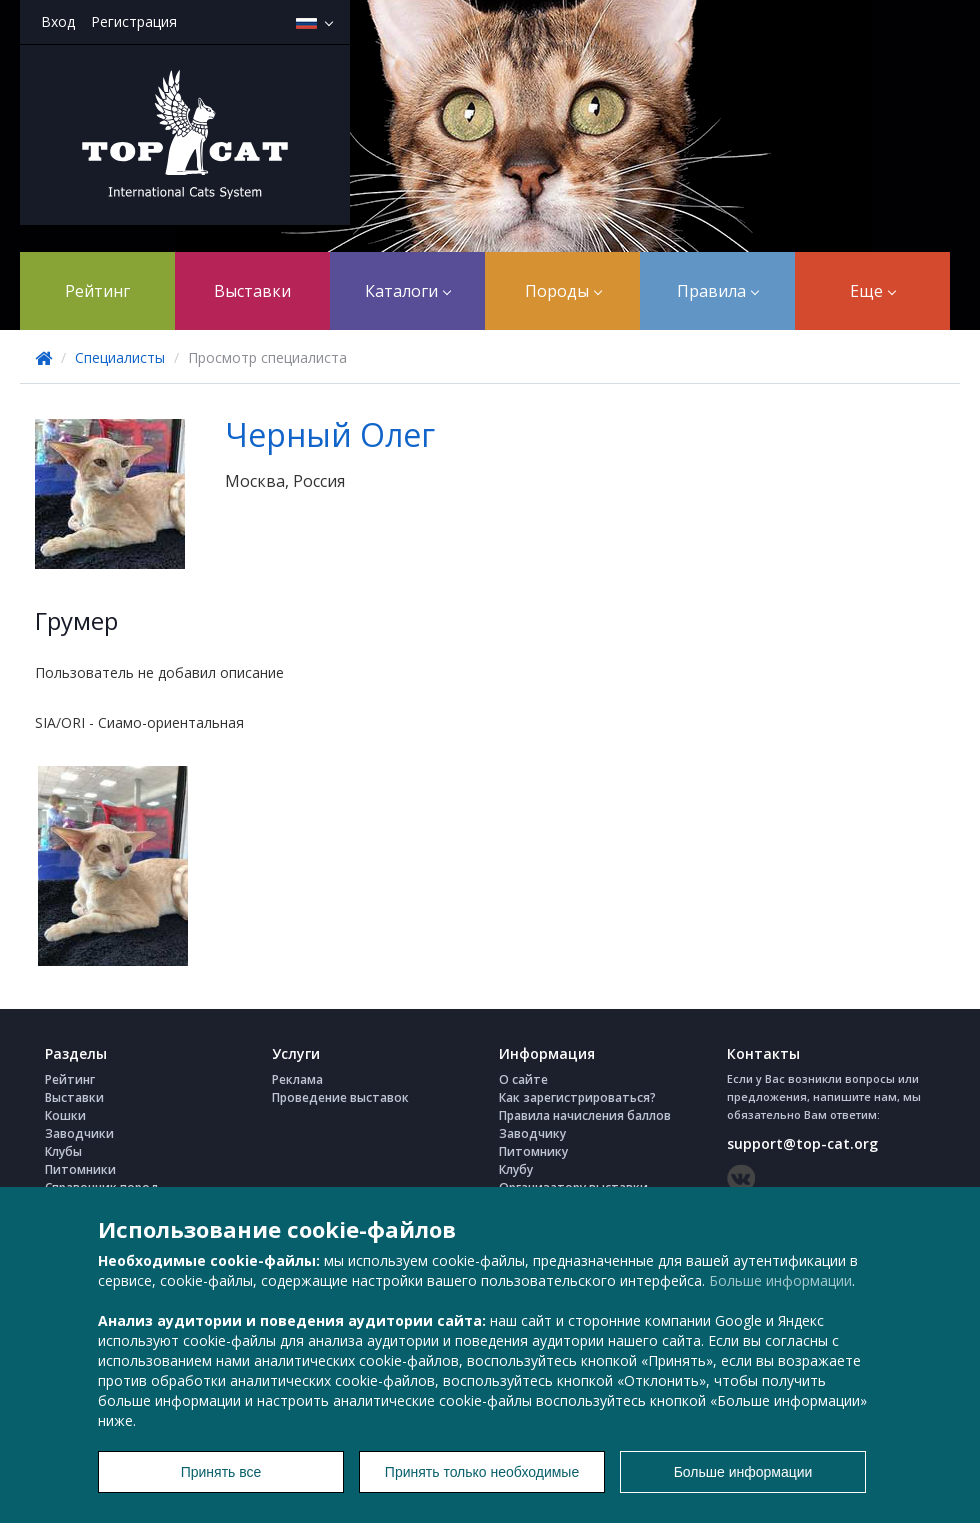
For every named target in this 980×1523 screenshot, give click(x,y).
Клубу (516, 1169)
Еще (873, 291)
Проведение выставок (340, 1097)
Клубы (63, 1151)
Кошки (65, 1115)
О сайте (523, 1079)
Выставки (252, 291)
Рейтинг (97, 291)
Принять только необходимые (482, 1472)
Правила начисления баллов (585, 1115)
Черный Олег (330, 434)
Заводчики (79, 1133)
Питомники (80, 1169)
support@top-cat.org (802, 1143)
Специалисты (120, 357)
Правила (718, 291)
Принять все (221, 1472)
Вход (58, 21)
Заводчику (532, 1133)
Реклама (297, 1079)
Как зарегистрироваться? (577, 1097)
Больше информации (780, 1280)
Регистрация (134, 21)
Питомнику (533, 1151)
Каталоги (408, 291)
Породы (563, 291)
